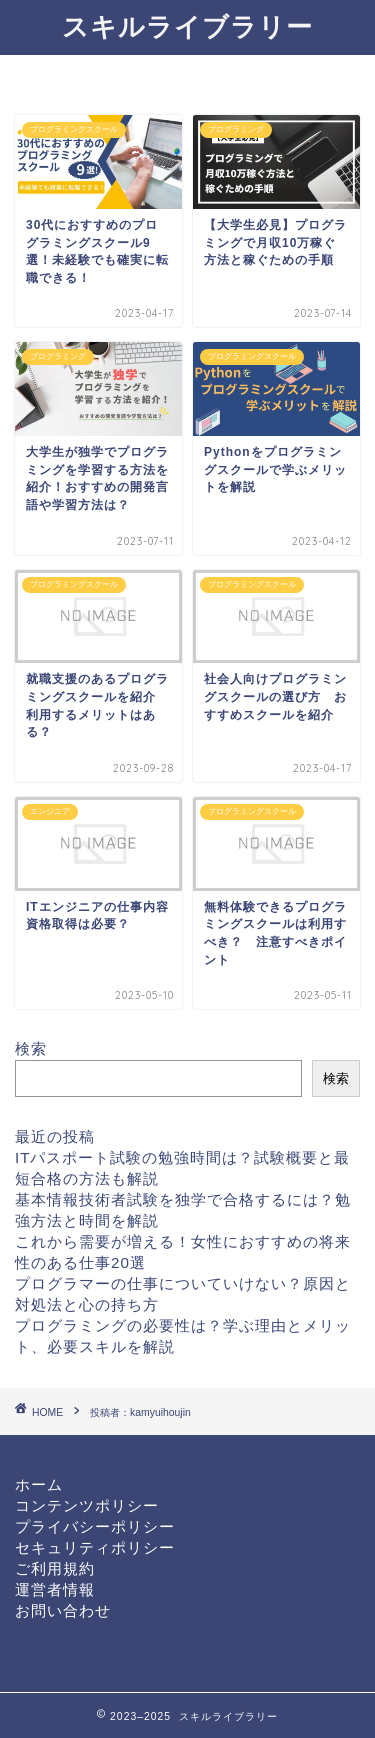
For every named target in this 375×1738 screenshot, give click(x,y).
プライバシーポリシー (95, 1526)
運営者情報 (55, 1589)
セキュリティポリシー (95, 1547)
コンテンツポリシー (87, 1505)
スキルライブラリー (187, 26)
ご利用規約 (55, 1568)
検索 (31, 1048)
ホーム (39, 1484)
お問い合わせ (63, 1610)
